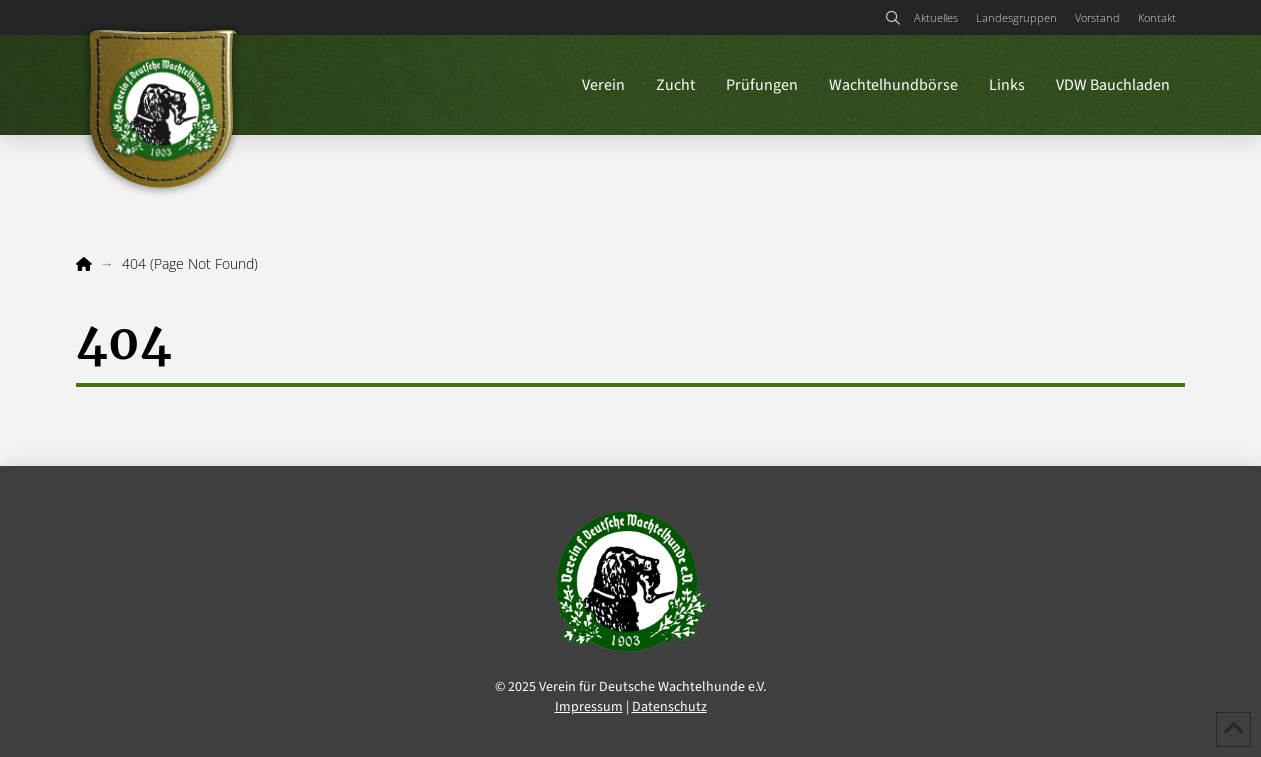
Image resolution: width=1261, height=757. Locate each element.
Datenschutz (669, 707)
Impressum (589, 707)
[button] (892, 18)
